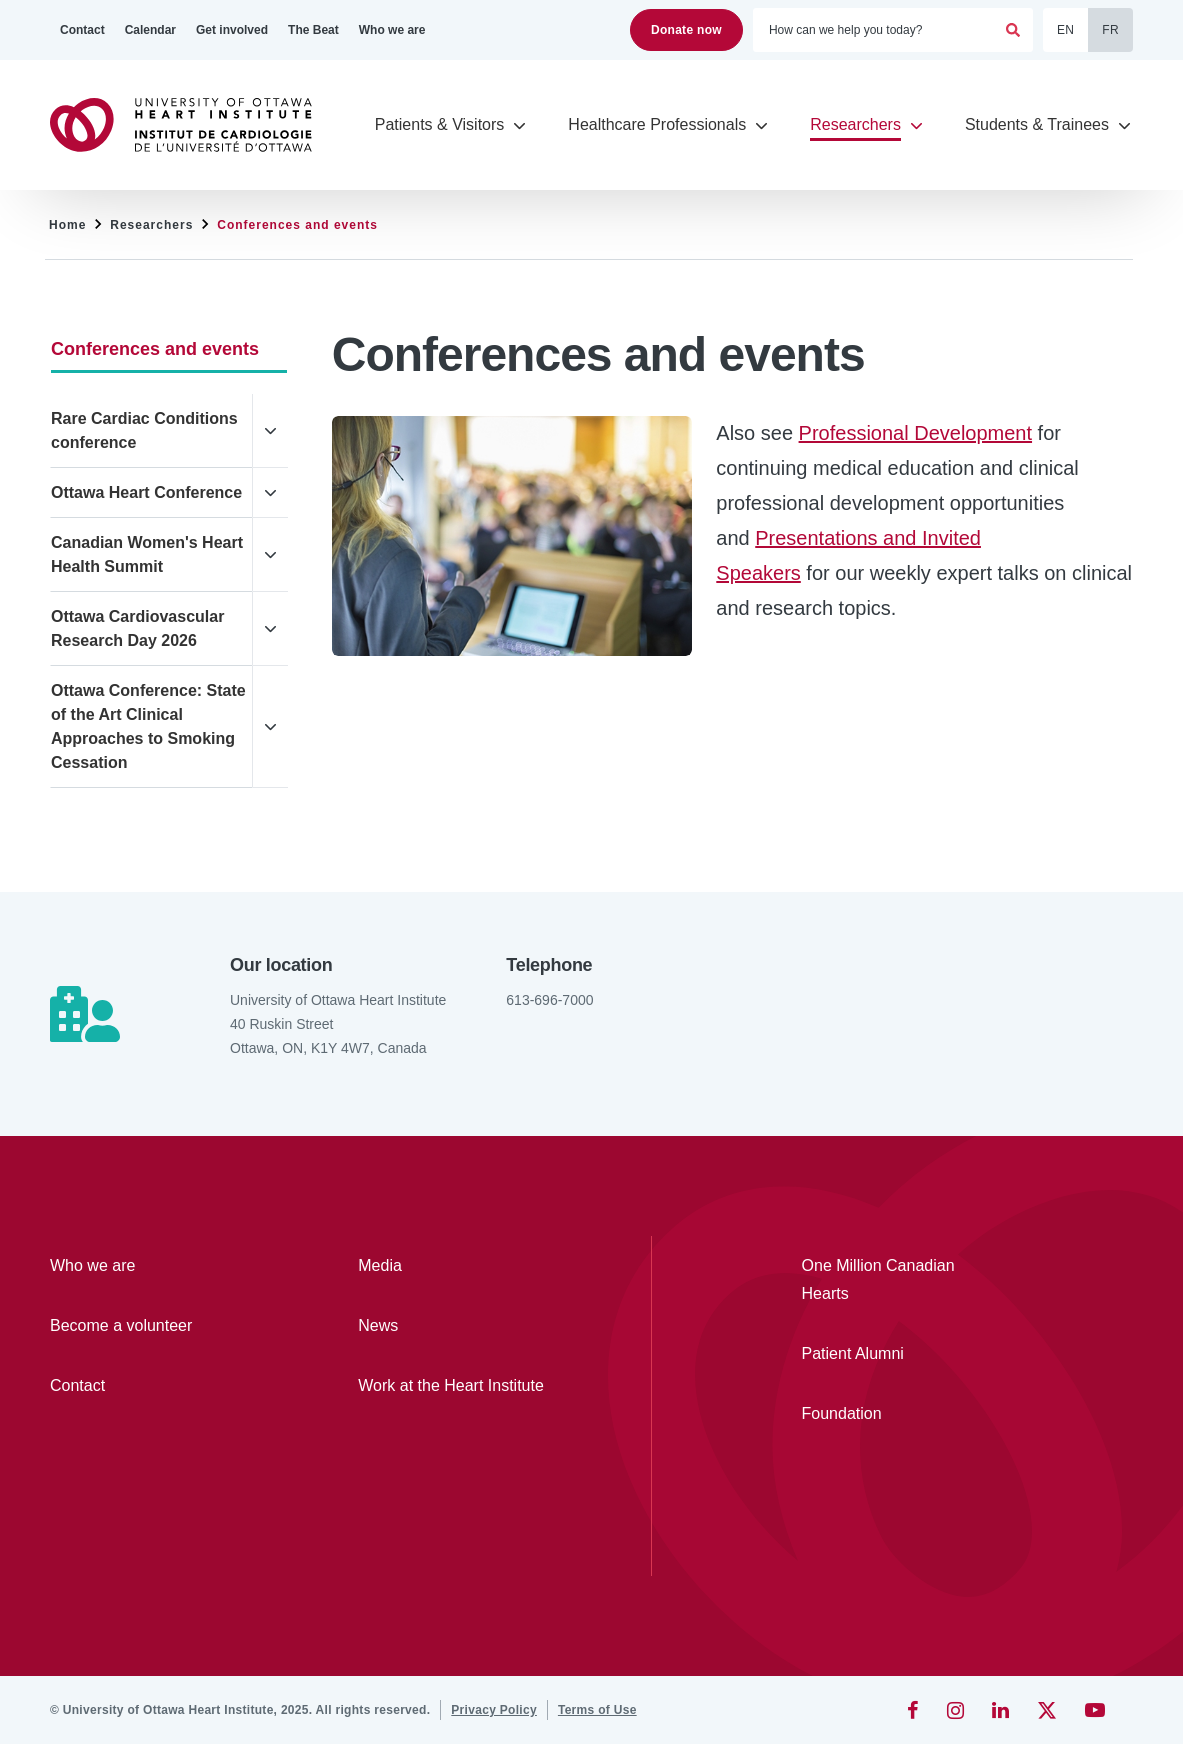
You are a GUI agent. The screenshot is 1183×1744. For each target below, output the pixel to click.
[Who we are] (392, 30)
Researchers (151, 225)
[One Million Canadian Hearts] (892, 1280)
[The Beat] (313, 30)
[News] (454, 1326)
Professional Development (915, 433)
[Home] (190, 125)
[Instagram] (955, 1710)
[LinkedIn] (1000, 1710)
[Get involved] (232, 30)
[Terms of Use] (597, 1710)
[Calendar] (150, 30)
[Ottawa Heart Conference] (151, 493)
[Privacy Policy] (494, 1710)
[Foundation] (892, 1414)
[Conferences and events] (169, 348)
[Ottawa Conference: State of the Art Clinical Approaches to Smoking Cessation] (151, 727)
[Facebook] (913, 1710)
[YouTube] (1095, 1710)
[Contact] (82, 30)
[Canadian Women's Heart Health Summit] (151, 555)
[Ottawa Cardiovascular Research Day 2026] (151, 629)
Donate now (686, 30)
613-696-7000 (549, 1000)
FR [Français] (1110, 30)
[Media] (454, 1266)
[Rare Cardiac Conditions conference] (151, 431)
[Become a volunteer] (146, 1326)
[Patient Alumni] (892, 1354)
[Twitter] (1047, 1710)
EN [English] (1065, 30)
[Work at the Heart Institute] (454, 1386)
